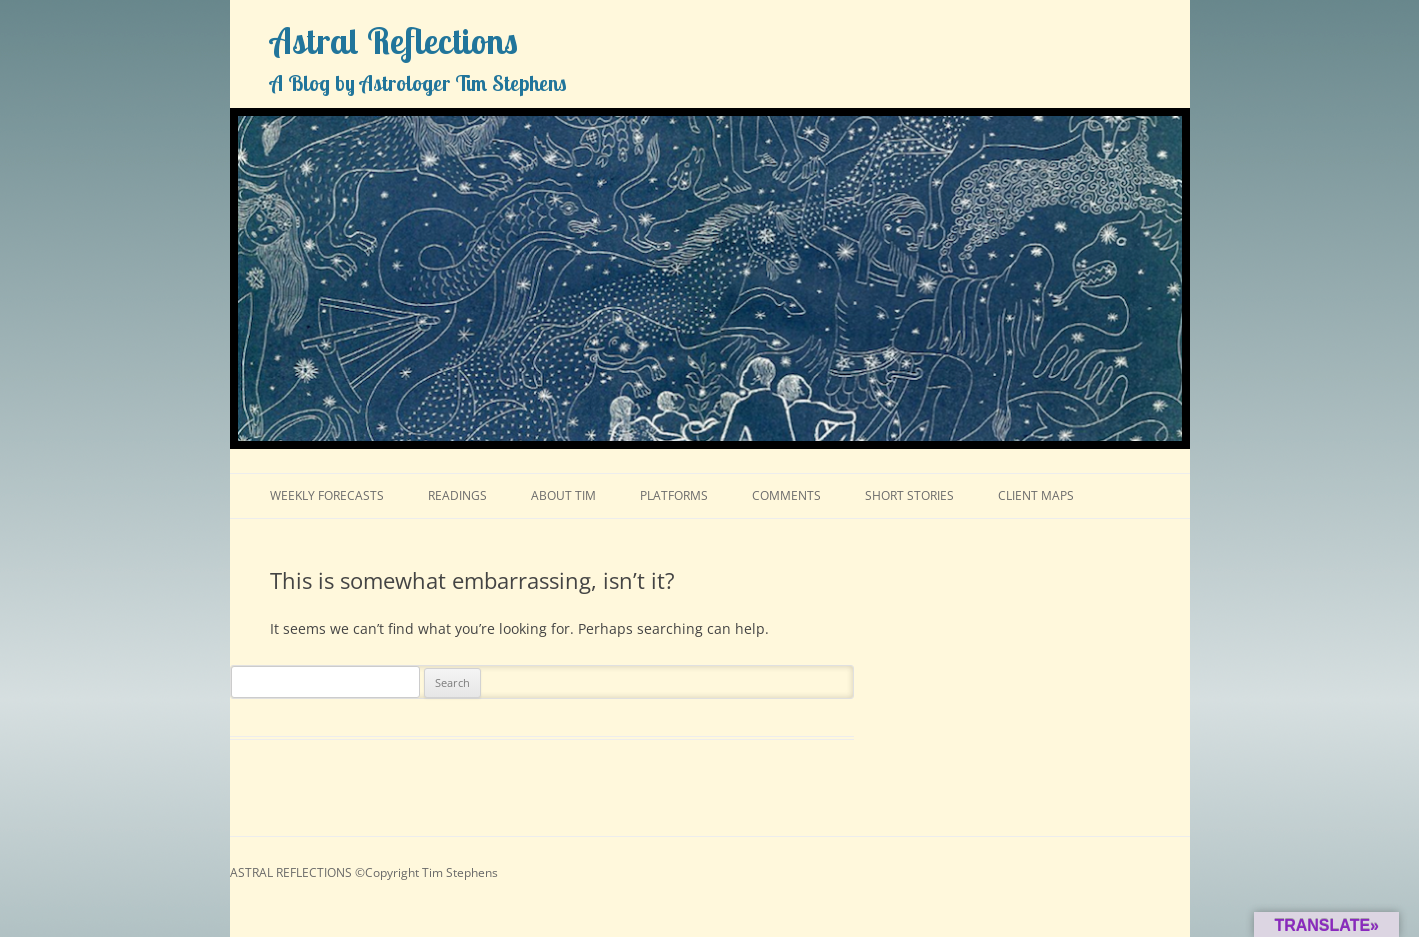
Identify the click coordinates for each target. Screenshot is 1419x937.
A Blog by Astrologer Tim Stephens (418, 83)
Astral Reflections (394, 41)
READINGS (457, 495)
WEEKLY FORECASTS (327, 495)
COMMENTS (786, 495)
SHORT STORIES (909, 495)
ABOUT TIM (563, 495)
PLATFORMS (674, 495)
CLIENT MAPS (1036, 495)
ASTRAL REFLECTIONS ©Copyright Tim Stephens (364, 872)
